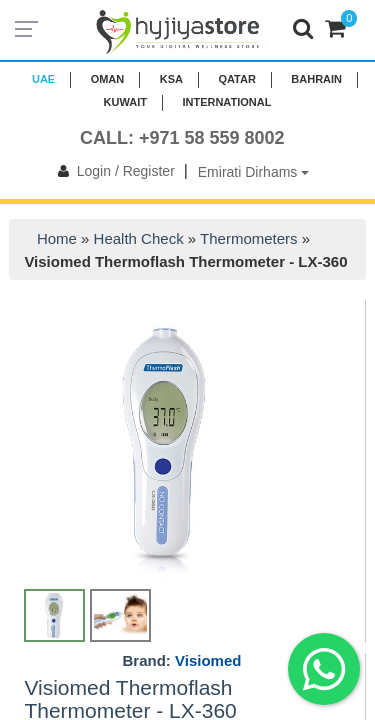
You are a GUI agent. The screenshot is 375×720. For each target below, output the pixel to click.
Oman (108, 79)
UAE (43, 79)
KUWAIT (125, 102)
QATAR (236, 79)
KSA (171, 79)
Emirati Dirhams (253, 172)
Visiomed (208, 660)
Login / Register (112, 171)
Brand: (182, 661)
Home (57, 238)
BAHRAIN (316, 79)
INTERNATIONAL (226, 102)
